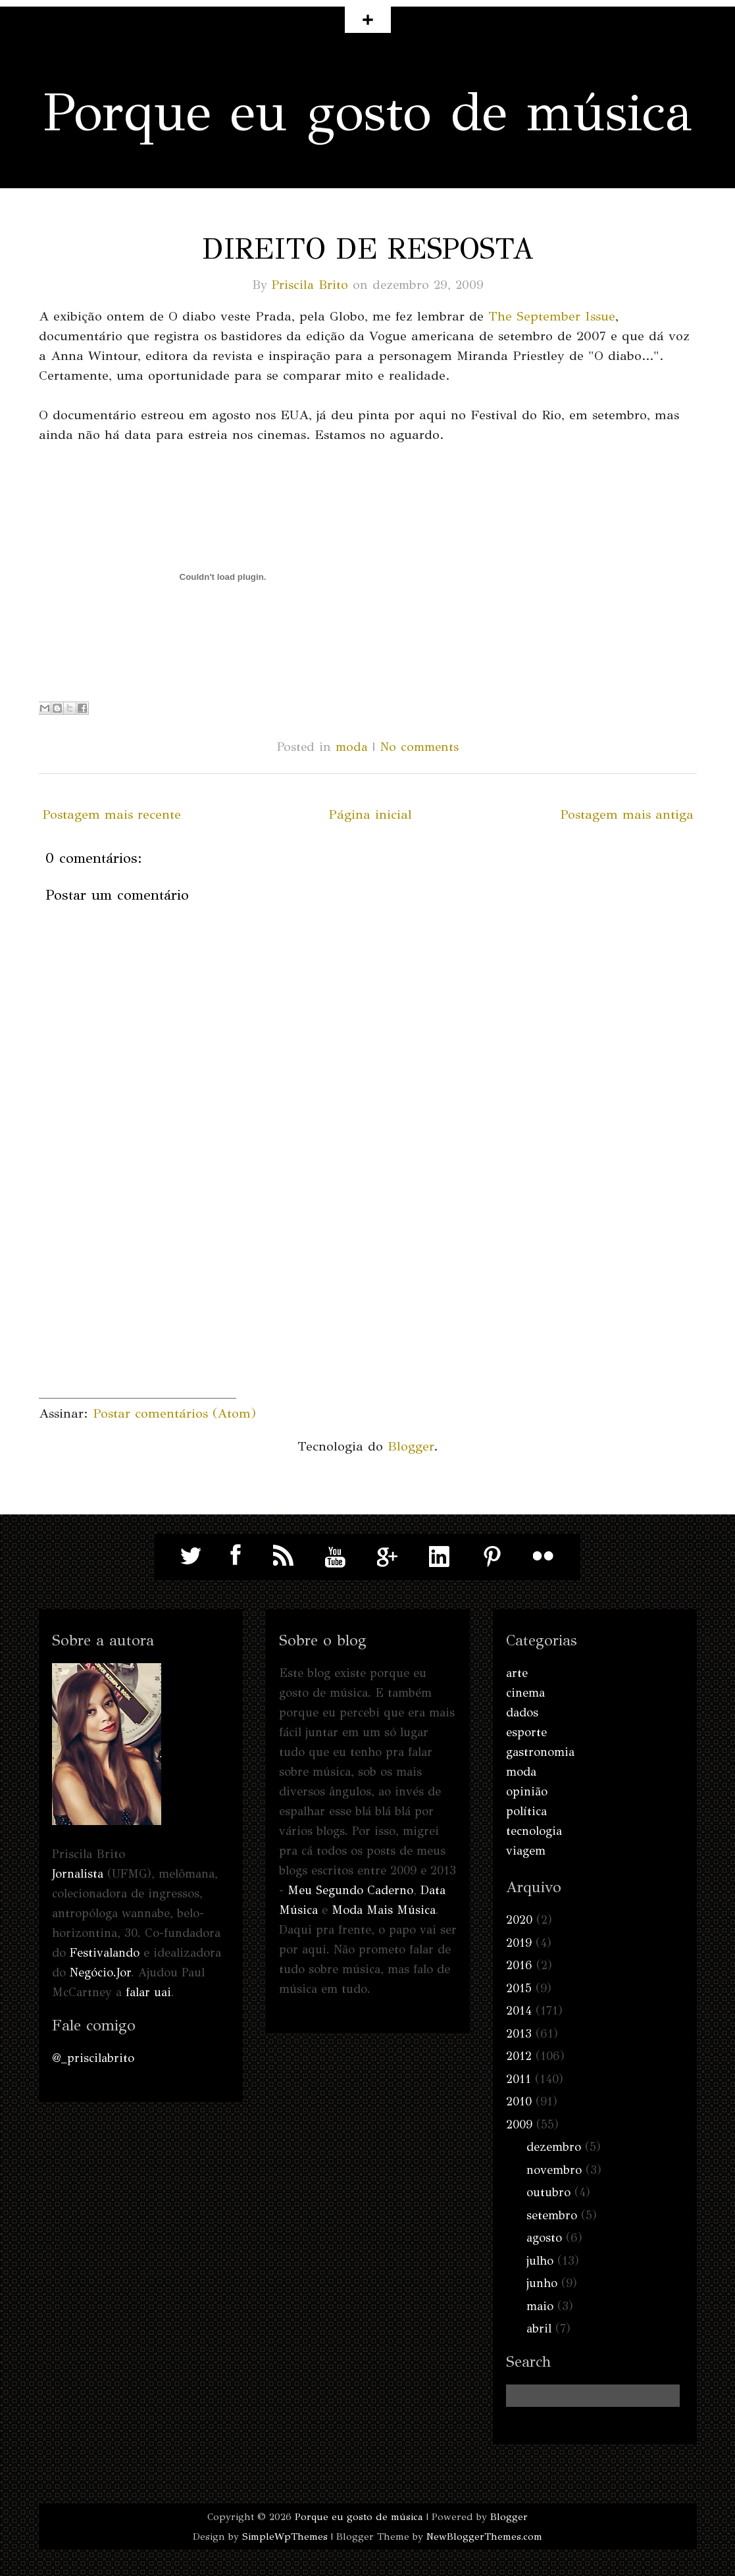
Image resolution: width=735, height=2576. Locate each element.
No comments (419, 746)
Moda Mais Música (384, 1910)
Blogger (411, 1446)
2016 (519, 1965)
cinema (525, 1693)
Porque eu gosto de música (367, 112)
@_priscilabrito (93, 2058)
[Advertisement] (137, 1315)
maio (539, 2306)
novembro (554, 2170)
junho (541, 2283)
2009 (519, 2124)
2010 (519, 2101)
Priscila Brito (310, 284)
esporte (526, 1732)
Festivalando (104, 1952)
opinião (526, 1791)
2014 (519, 2010)
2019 (519, 1943)
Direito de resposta (368, 249)
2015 (519, 1988)
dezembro (553, 2147)
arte (517, 1673)
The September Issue (551, 316)
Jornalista (77, 1874)
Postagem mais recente (111, 814)
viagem (525, 1850)
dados (522, 1712)
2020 (519, 1920)
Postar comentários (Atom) (174, 1413)
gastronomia (540, 1752)
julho (539, 2261)
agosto (544, 2237)
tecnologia (534, 1831)
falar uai (148, 1992)
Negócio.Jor (100, 1972)
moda (352, 746)
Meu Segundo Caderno (350, 1890)
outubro (548, 2192)
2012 (519, 2056)
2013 (519, 2033)
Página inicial (370, 814)
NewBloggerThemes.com (484, 2536)
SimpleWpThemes (285, 2536)
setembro (551, 2215)
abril (538, 2328)
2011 (518, 2079)
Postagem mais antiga (627, 814)
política (526, 1811)
